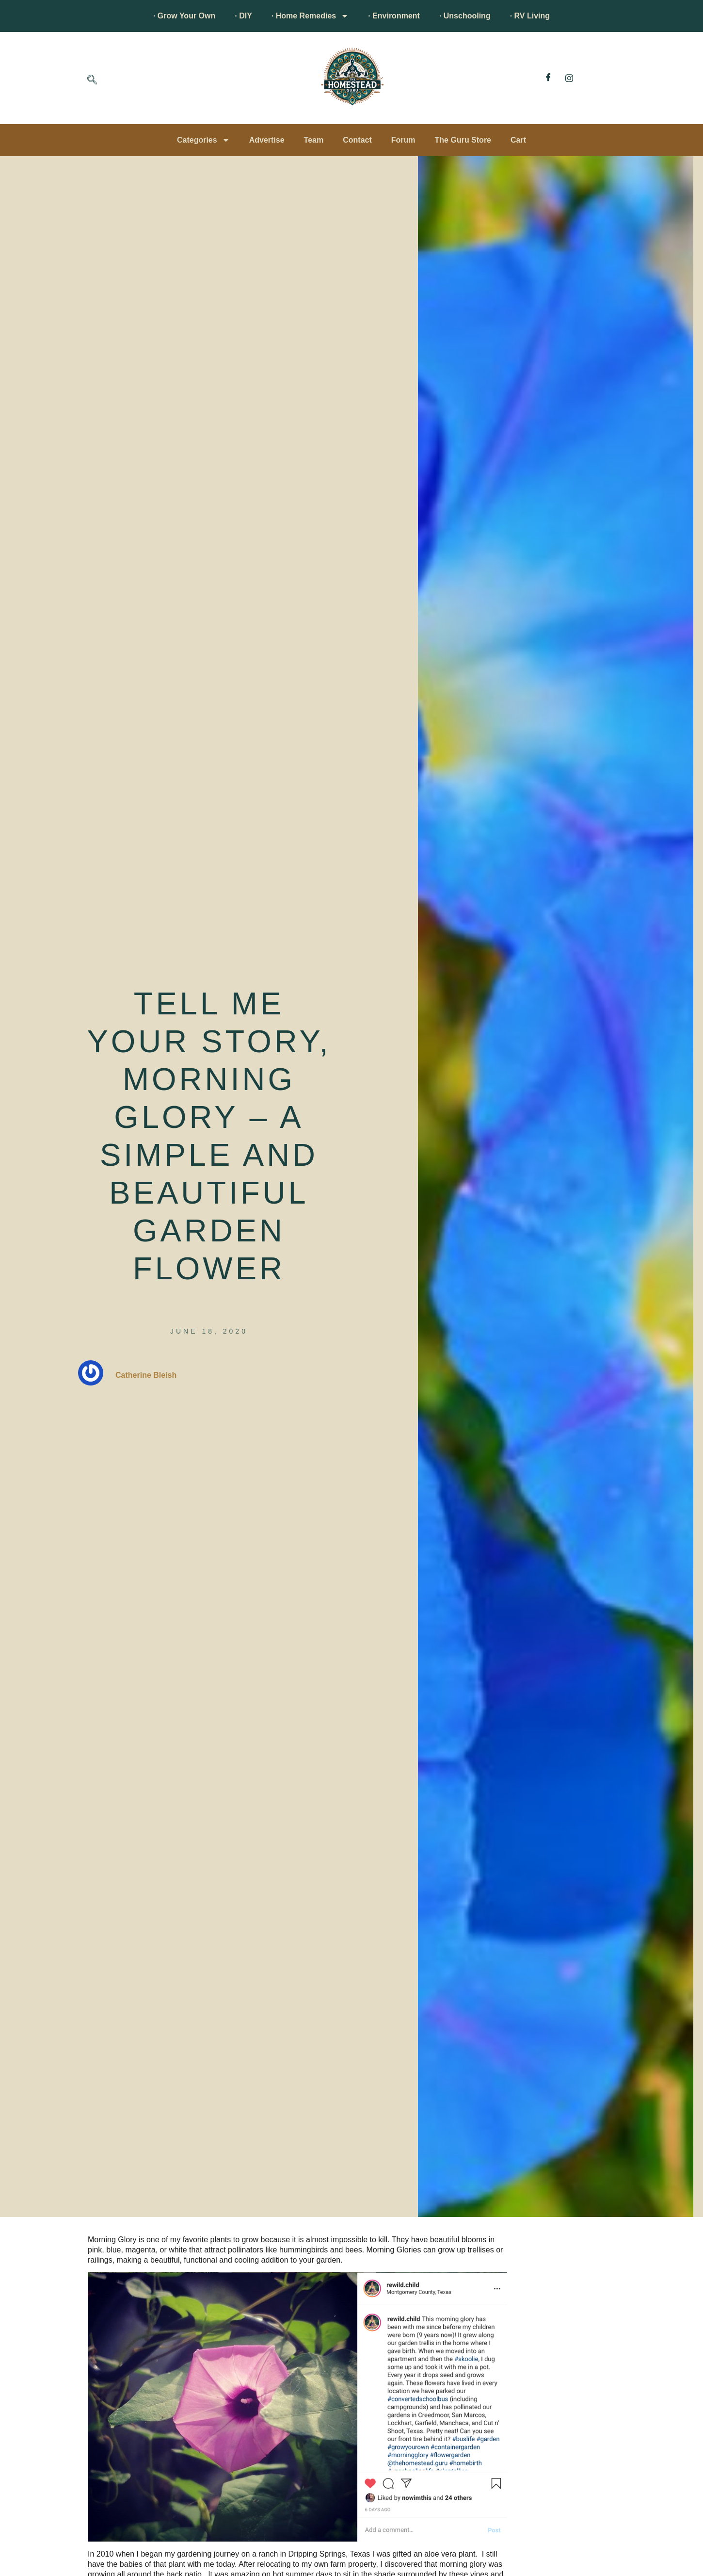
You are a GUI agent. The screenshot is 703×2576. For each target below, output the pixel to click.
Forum (403, 140)
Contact (357, 140)
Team (314, 140)
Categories (203, 140)
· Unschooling (465, 16)
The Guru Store (463, 140)
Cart (518, 140)
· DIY (243, 16)
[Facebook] (548, 78)
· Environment (394, 16)
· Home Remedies (310, 16)
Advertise (267, 140)
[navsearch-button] (92, 80)
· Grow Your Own (184, 16)
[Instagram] (569, 78)
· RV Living (530, 16)
